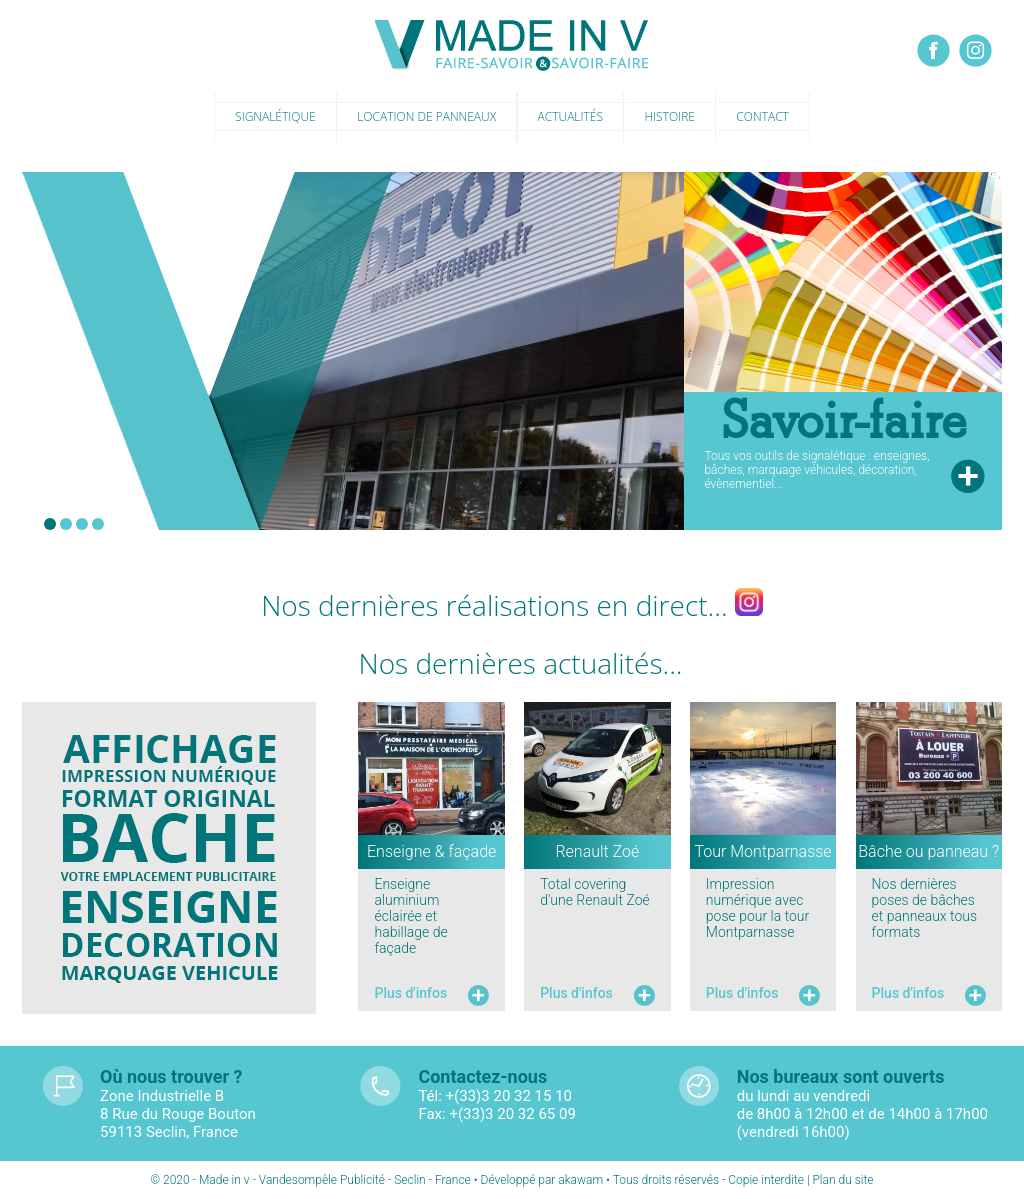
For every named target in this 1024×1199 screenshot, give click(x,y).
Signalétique (275, 116)
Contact (762, 116)
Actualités (570, 116)
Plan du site (842, 1180)
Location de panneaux (426, 116)
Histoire (669, 116)
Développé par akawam (544, 1180)
